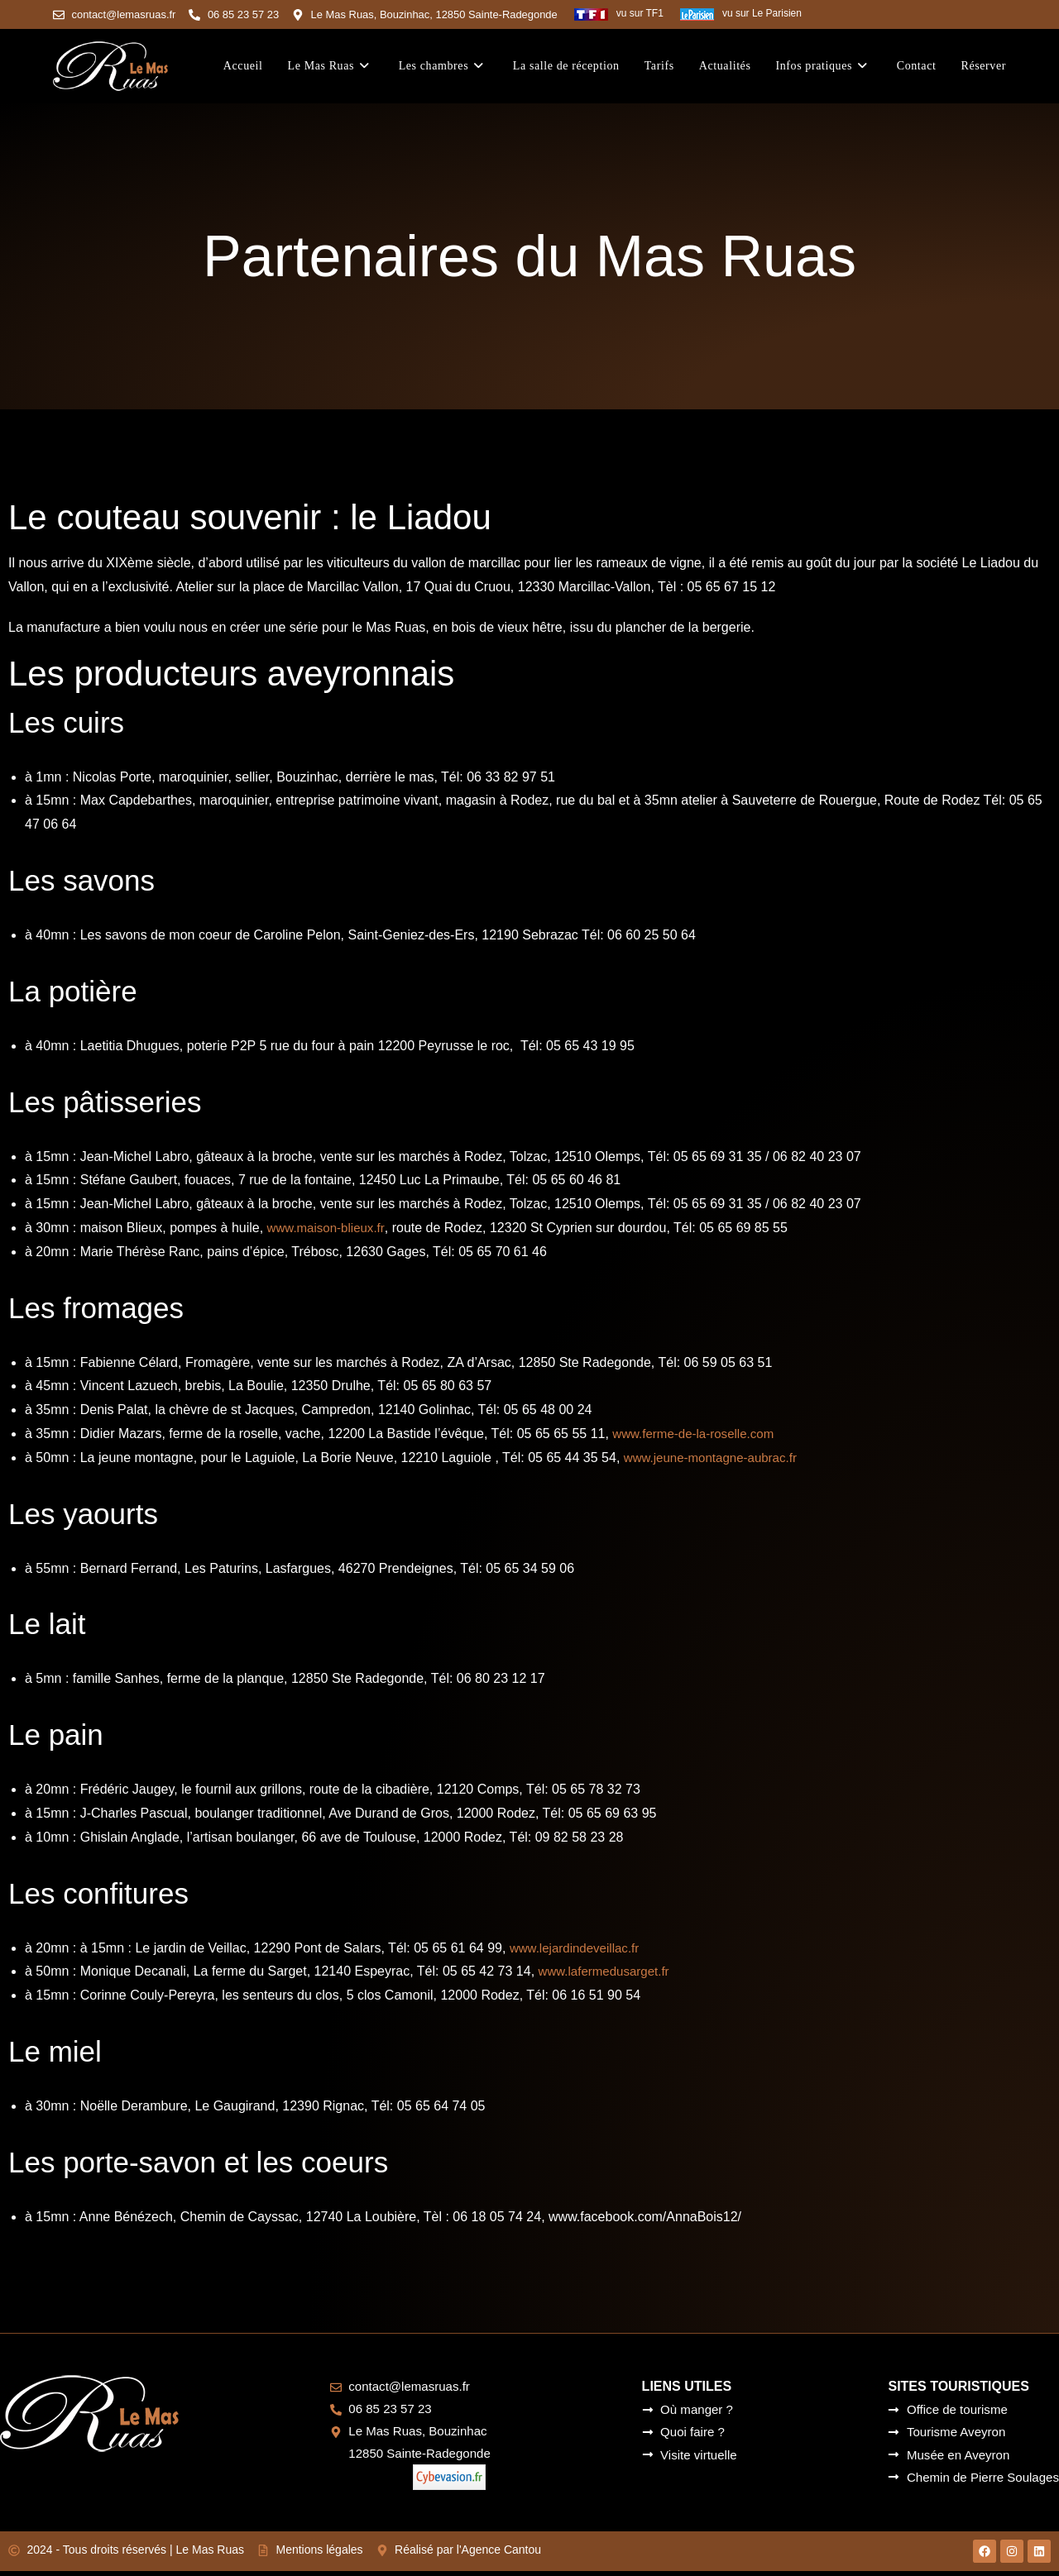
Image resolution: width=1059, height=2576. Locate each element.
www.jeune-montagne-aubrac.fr (715, 1457)
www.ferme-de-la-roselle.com (697, 1433)
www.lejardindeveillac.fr (578, 1947)
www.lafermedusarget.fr (608, 1971)
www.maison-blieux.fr (329, 1227)
